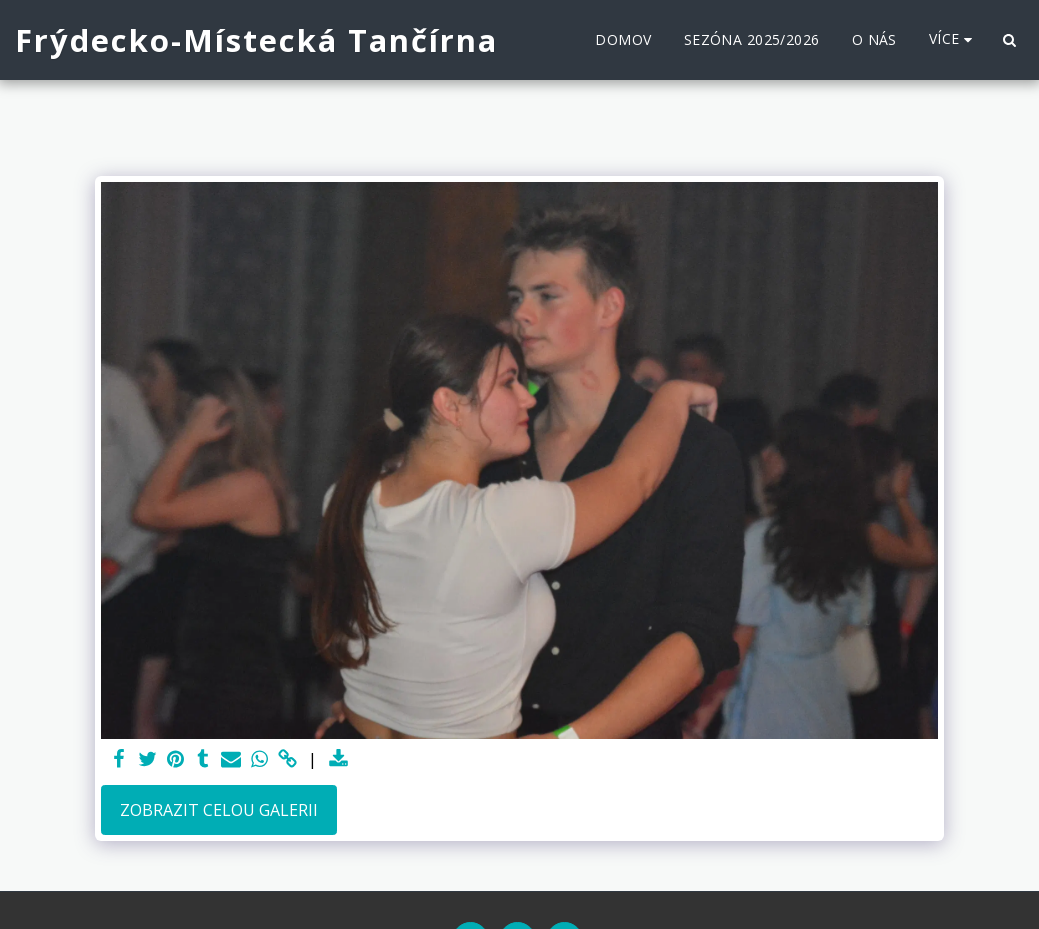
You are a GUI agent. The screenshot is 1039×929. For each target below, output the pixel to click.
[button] (1009, 40)
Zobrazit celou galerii (219, 810)
